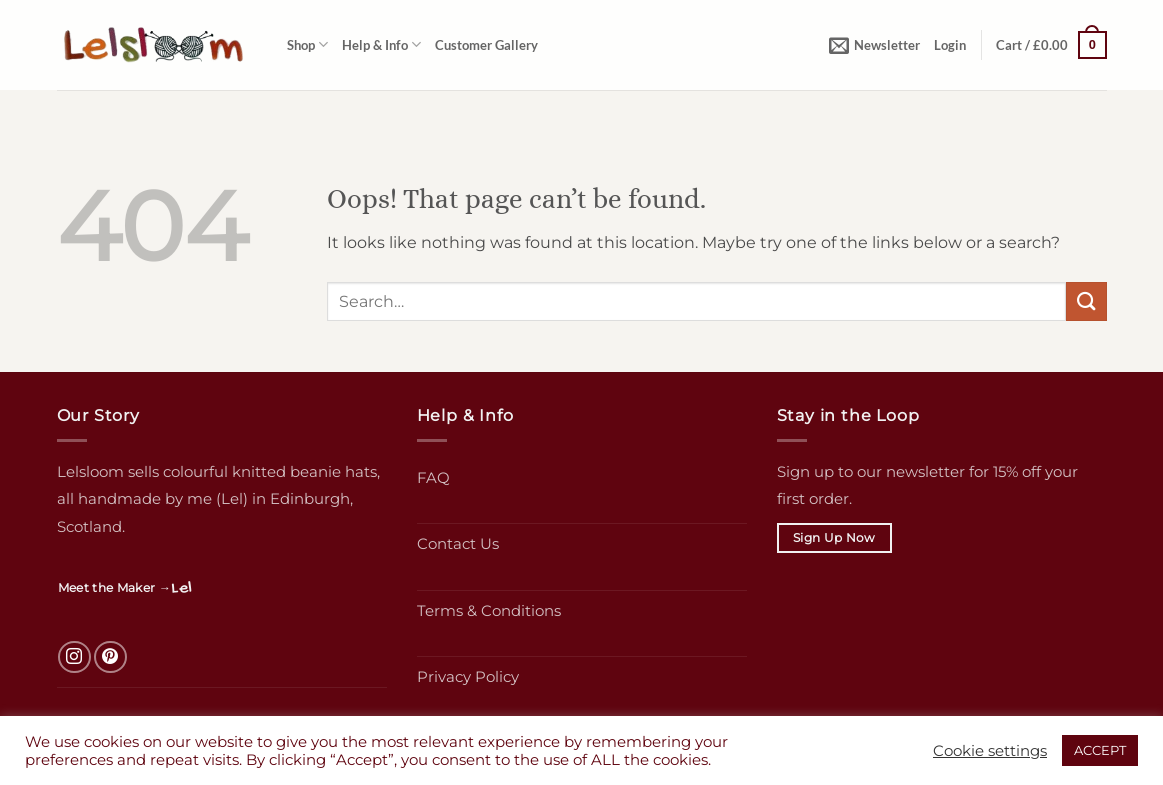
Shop (307, 44)
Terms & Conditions (489, 610)
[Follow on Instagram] (74, 657)
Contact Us (458, 543)
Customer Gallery (486, 45)
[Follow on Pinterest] (110, 657)
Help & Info (381, 44)
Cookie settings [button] (990, 751)
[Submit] (1086, 301)
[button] (874, 45)
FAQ (433, 477)
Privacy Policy (468, 676)
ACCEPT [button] (1100, 750)
